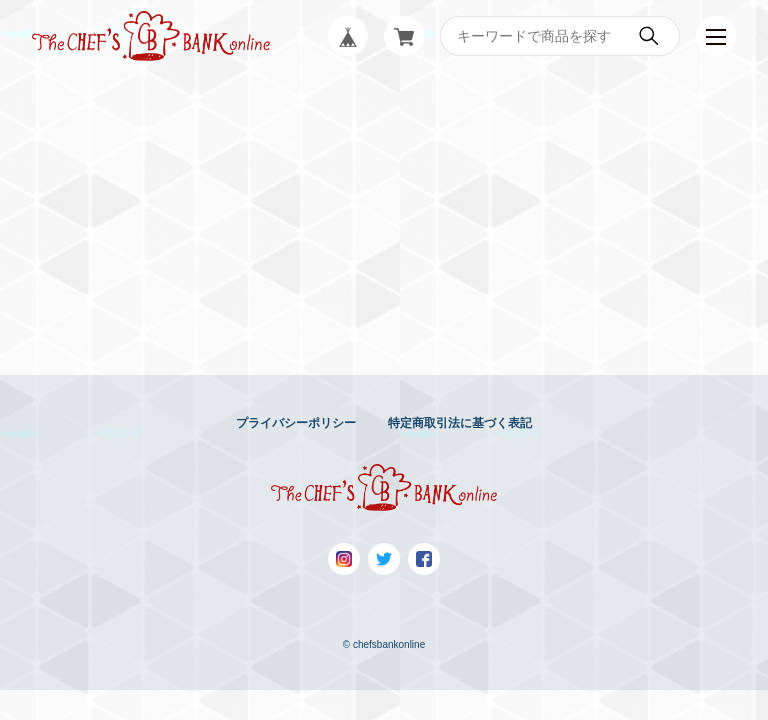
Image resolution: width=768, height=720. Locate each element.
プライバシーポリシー (296, 423)
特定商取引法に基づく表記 (460, 423)
